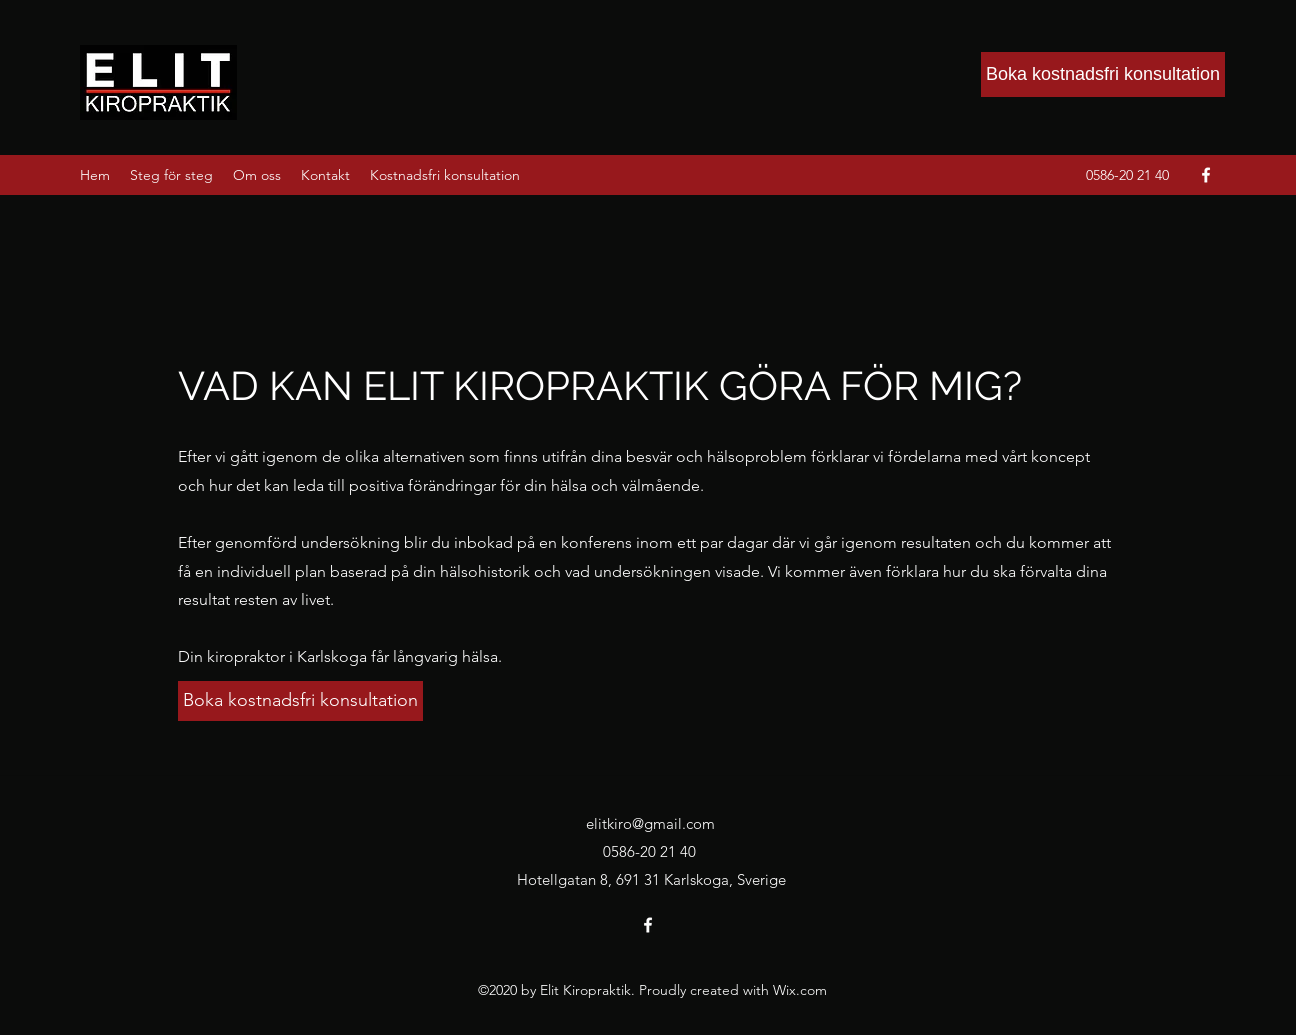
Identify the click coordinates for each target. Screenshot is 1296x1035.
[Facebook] (1206, 175)
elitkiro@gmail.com (650, 823)
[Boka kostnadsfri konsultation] (1103, 74)
